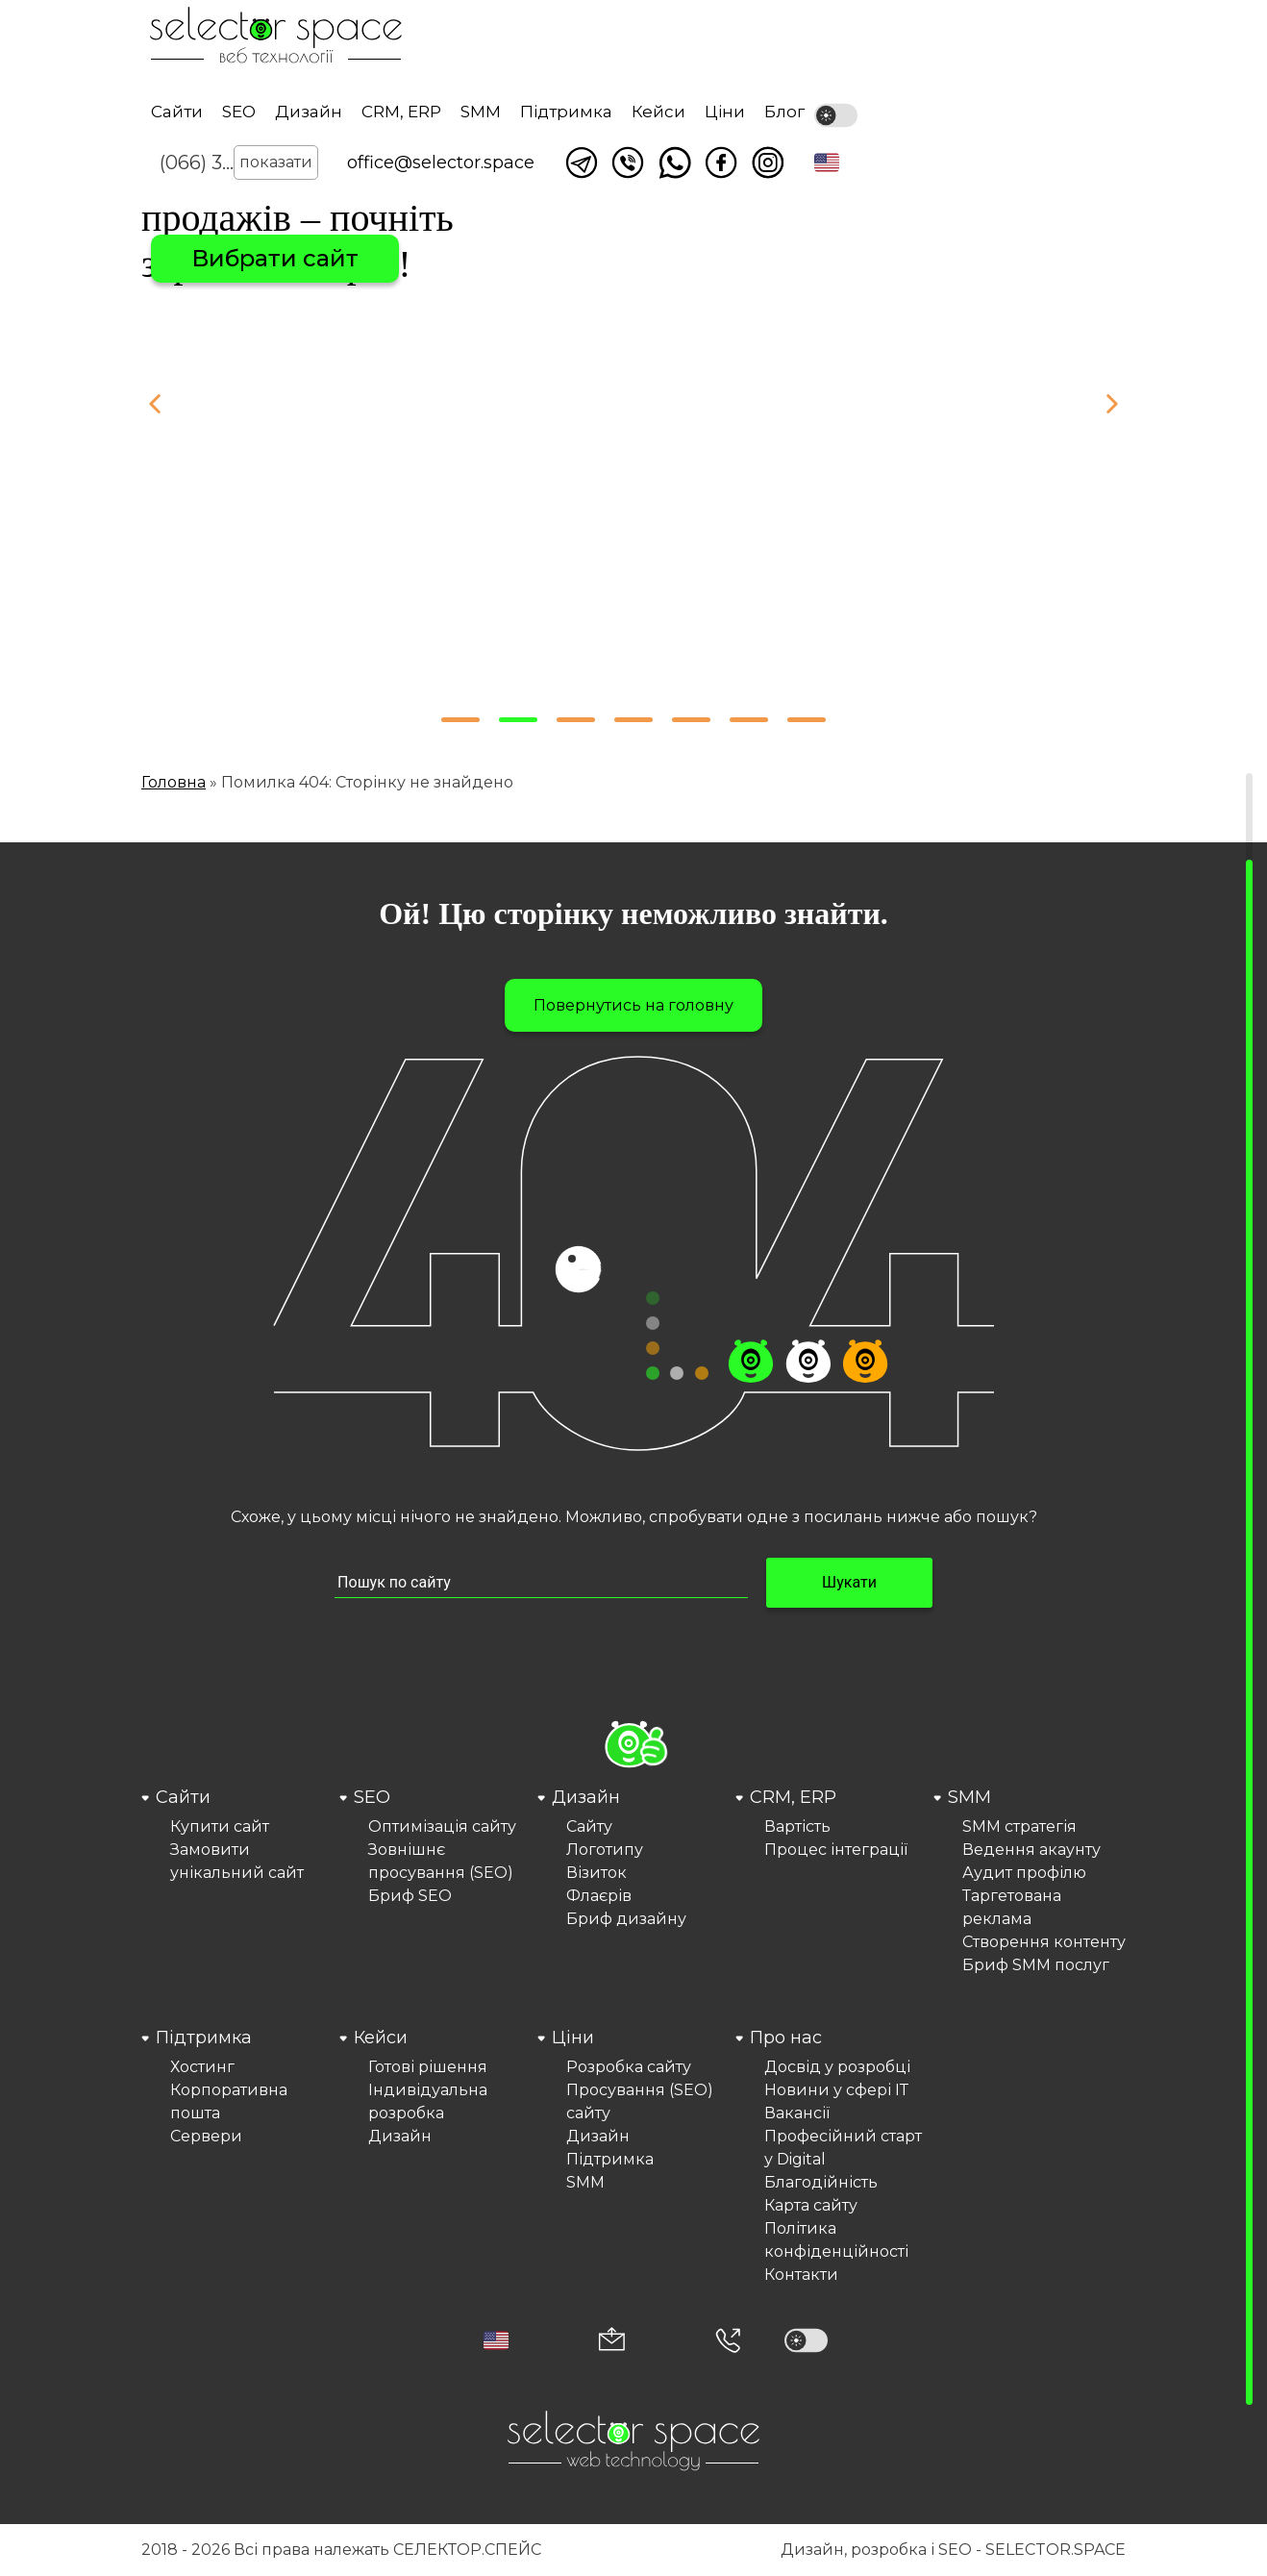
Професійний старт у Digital (843, 2147)
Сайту (589, 1826)
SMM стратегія (1019, 1826)
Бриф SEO (410, 1896)
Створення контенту (1044, 1942)
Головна (173, 782)
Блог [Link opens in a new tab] (784, 111)
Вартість (797, 1826)
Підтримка (566, 111)
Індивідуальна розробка (427, 2101)
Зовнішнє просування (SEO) (440, 1861)
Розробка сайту (628, 2067)
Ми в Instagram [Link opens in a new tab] (768, 162)
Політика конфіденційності (836, 2240)
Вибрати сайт (275, 258)
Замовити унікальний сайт (237, 1861)
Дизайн (308, 111)
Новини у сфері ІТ (836, 2090)
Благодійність (821, 2182)
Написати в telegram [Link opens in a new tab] (581, 162)
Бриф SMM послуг (1035, 1965)
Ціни (725, 111)
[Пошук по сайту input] (541, 1583)
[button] (826, 162)
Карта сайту (810, 2205)
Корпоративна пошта (228, 2101)
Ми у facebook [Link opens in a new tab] (721, 162)
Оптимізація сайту (442, 1826)
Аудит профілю (1024, 1872)
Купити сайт (219, 1826)
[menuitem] (237, 1881)
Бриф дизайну (626, 1919)
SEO (239, 111)
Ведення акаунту (1031, 1849)
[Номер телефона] (727, 2340)
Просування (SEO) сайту (639, 2101)
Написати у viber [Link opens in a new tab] (627, 162)
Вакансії (797, 2113)
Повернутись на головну (633, 1005)
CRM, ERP (401, 111)
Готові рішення (427, 2067)
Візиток (596, 1872)
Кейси (658, 111)
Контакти (801, 2274)
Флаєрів (599, 1896)
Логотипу (604, 1849)
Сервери (206, 2136)
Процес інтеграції (835, 1849)
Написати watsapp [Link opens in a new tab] (675, 162)
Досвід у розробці (837, 2067)
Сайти (177, 111)
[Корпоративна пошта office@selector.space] (612, 2341)
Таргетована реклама (1011, 1907)
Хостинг (202, 2067)
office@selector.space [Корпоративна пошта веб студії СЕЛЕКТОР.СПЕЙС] (440, 162)
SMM (480, 111)
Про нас (786, 2037)
